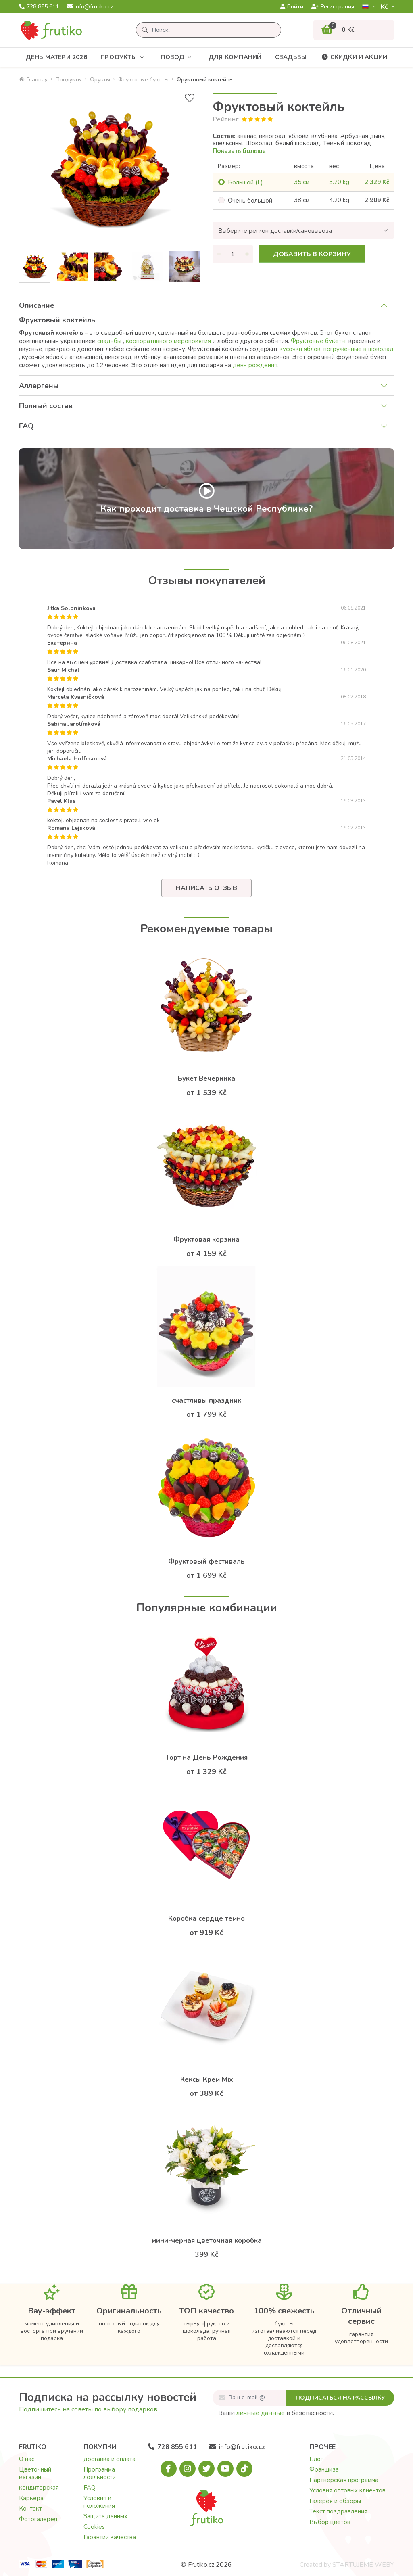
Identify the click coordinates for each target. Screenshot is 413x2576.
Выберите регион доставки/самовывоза (275, 231)
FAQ (26, 426)
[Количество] (233, 254)
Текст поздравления (338, 2511)
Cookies (94, 2527)
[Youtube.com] (225, 2469)
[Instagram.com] (187, 2469)
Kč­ (385, 6)
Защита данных (105, 2516)
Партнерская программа (343, 2480)
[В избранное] (189, 98)
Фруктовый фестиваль (206, 1561)
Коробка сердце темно (206, 1918)
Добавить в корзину (312, 254)
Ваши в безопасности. (276, 2413)
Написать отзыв (206, 888)
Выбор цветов (329, 2522)
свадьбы (110, 341)
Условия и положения (99, 2502)
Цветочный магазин (35, 2473)
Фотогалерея (38, 2519)
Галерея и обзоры (335, 2501)
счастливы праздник (206, 1400)
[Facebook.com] (169, 2469)
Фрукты (100, 80)
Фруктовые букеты (143, 80)
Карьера (31, 2498)
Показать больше (239, 151)
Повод (178, 57)
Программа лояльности (99, 2473)
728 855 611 (39, 6)
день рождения (255, 365)
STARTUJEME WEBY (363, 2564)
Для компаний (235, 57)
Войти (291, 6)
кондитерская (39, 2488)
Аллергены (39, 386)
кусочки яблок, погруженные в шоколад (337, 349)
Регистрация (332, 6)
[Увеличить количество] (247, 254)
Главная (33, 80)
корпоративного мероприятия (169, 341)
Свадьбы (291, 57)
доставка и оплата (109, 2459)
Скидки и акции (354, 57)
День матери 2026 (56, 57)
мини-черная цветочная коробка (207, 2240)
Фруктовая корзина (206, 1239)
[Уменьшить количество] (219, 254)
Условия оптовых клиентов (347, 2490)
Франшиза (324, 2469)
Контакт (30, 2509)
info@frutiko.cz (90, 6)
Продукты (123, 57)
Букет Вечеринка (206, 1078)
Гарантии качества (109, 2537)
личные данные (260, 2413)
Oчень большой (250, 200)
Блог (316, 2459)
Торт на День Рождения (206, 1757)
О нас (26, 2459)
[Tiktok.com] (244, 2469)
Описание (36, 305)
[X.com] (206, 2469)
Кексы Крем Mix (206, 2079)
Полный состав (46, 406)
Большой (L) (245, 182)
